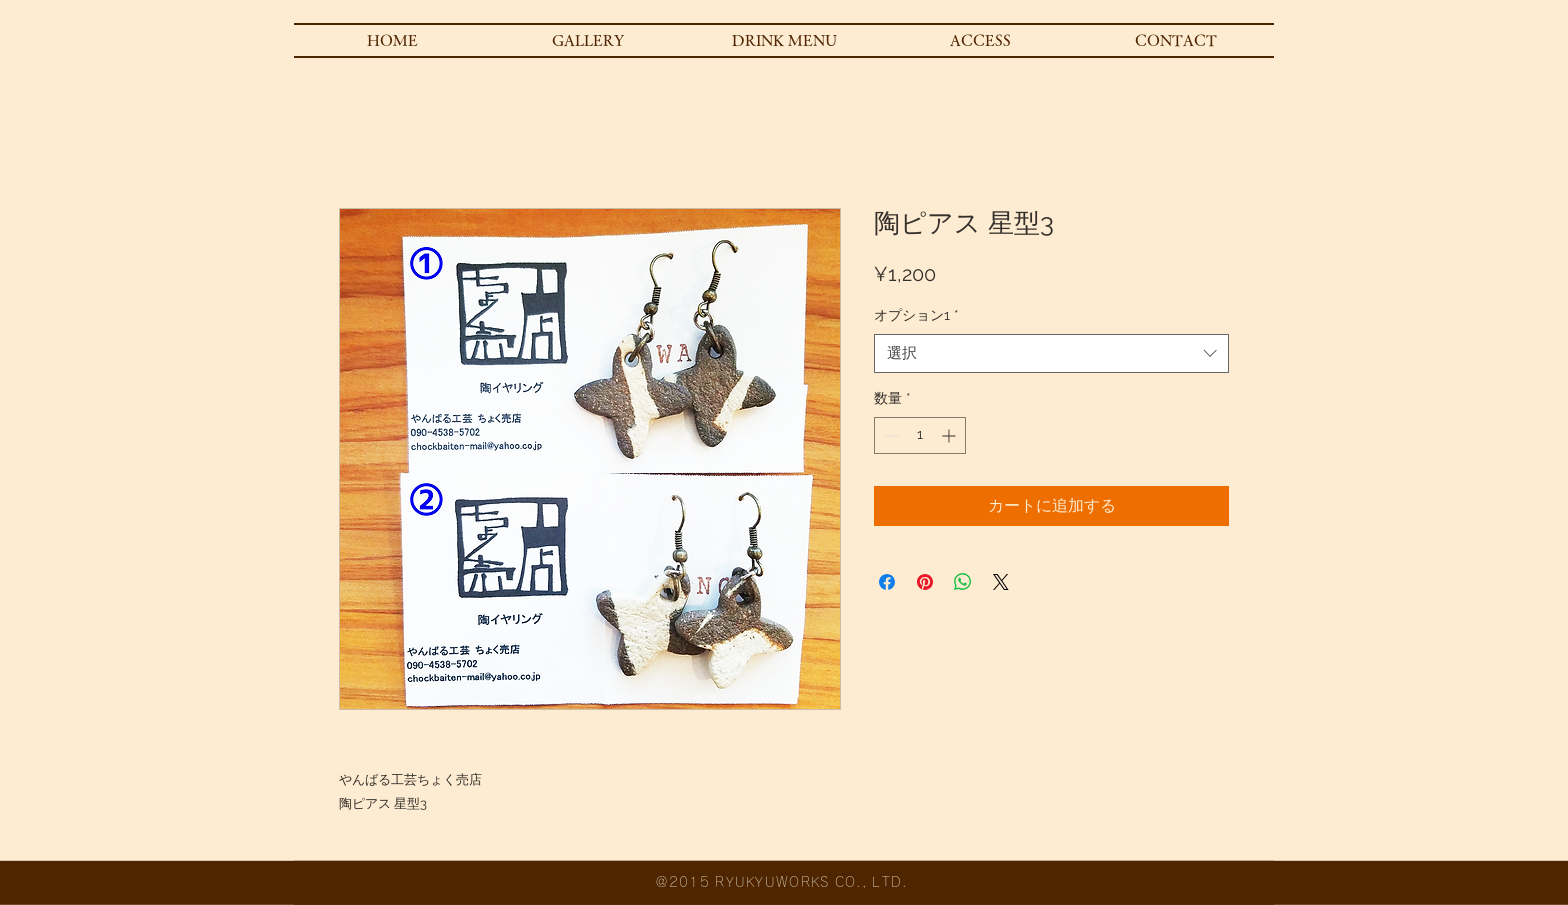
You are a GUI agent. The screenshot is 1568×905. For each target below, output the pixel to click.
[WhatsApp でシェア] (963, 582)
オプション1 (916, 315)
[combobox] (1051, 353)
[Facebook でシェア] (887, 582)
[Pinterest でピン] (925, 582)
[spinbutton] (920, 435)
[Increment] (950, 435)
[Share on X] (1001, 582)
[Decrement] (889, 435)
